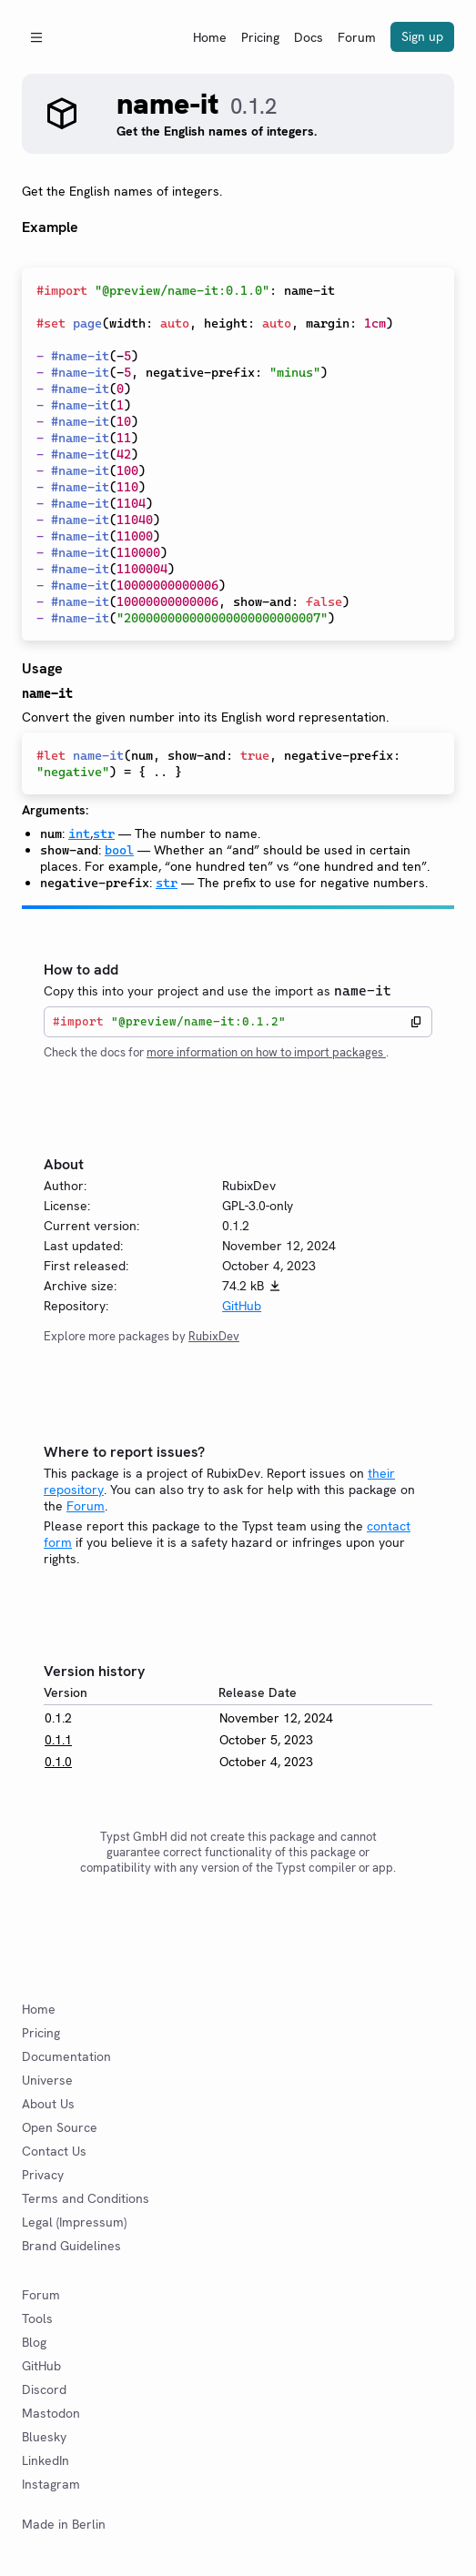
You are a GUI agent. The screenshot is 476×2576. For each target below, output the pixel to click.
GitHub (241, 1306)
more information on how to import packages (266, 1052)
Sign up (422, 36)
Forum (357, 37)
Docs (308, 37)
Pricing (260, 37)
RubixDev (213, 1336)
